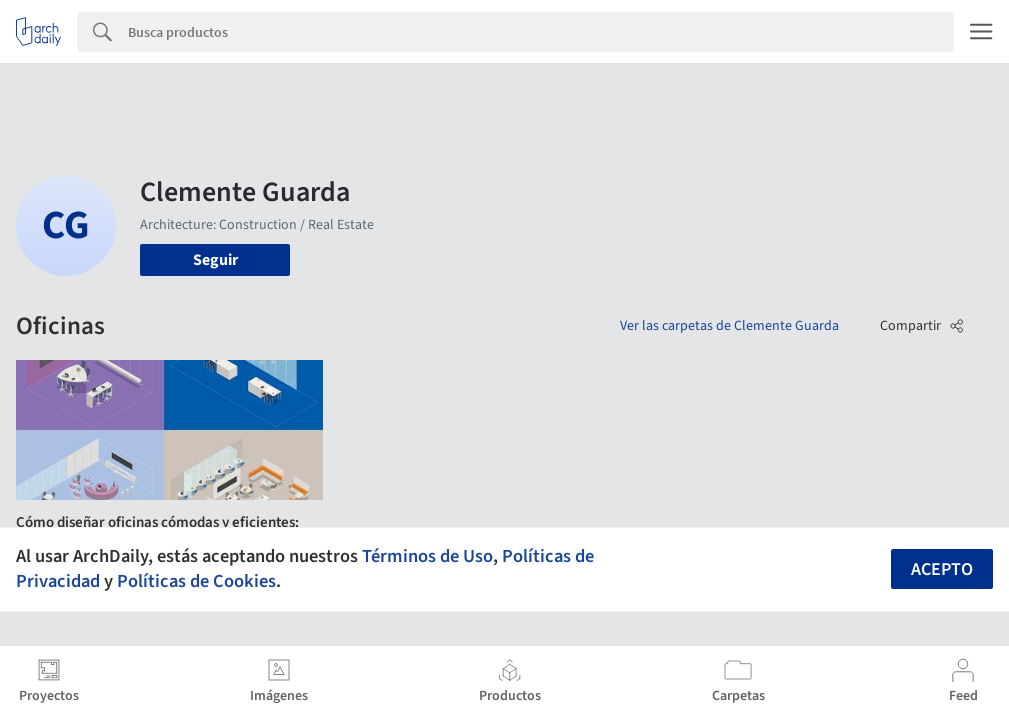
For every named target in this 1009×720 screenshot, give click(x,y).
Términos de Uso (427, 556)
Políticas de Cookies (196, 581)
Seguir (215, 260)
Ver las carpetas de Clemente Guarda (729, 326)
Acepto (942, 569)
